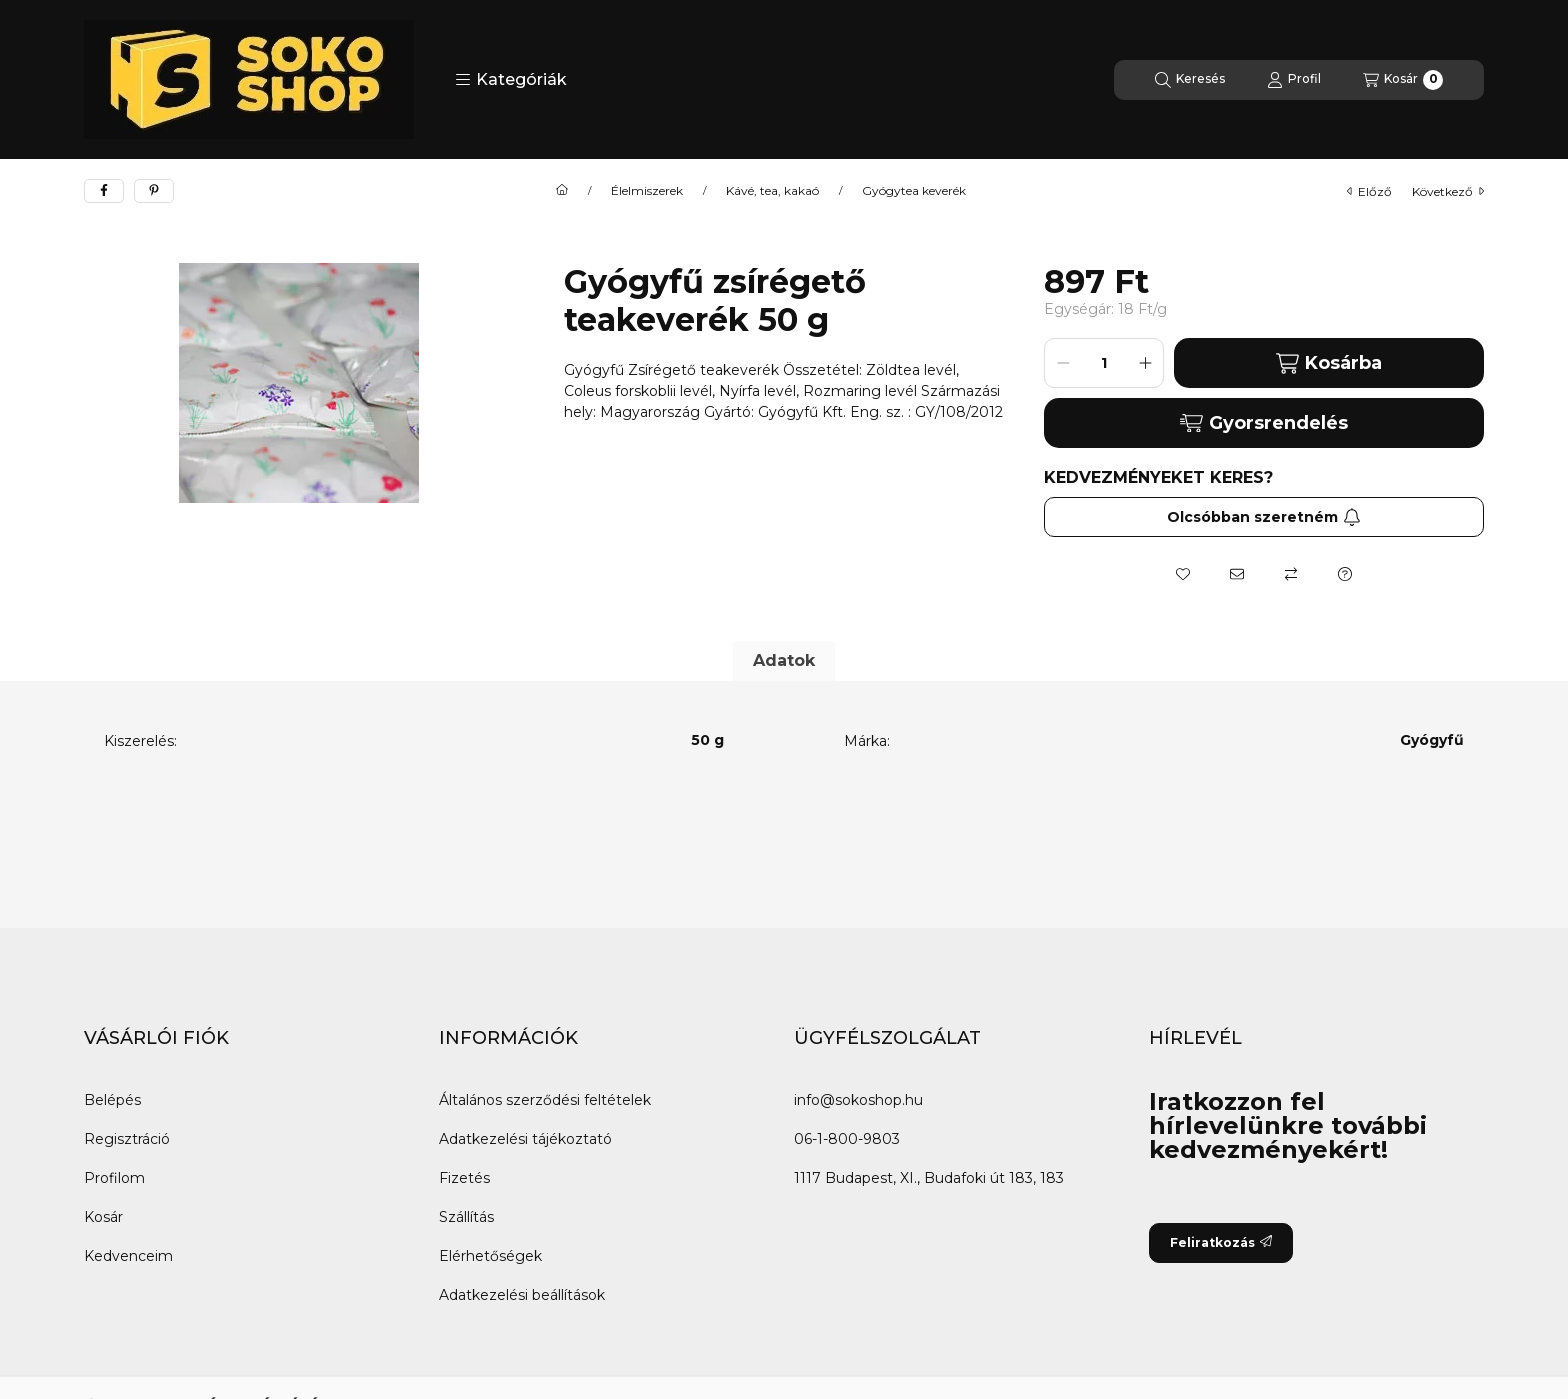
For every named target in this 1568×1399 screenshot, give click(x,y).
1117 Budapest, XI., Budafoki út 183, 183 (929, 1178)
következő (1448, 191)
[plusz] (1145, 363)
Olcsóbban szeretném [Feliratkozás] (1264, 517)
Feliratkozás (1221, 1242)
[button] (511, 80)
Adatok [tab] (784, 660)
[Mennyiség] (1104, 363)
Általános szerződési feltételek (545, 1100)
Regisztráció (127, 1139)
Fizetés (464, 1178)
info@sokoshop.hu (858, 1100)
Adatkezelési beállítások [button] (522, 1295)
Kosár (103, 1217)
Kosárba (1328, 363)
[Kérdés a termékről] (1345, 574)
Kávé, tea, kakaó (772, 191)
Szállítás (466, 1217)
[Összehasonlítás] (1291, 574)
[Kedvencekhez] (1183, 574)
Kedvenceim (128, 1256)
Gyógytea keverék (914, 191)
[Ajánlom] (1237, 574)
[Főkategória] (562, 191)
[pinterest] (154, 191)
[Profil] (1294, 80)
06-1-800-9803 (847, 1139)
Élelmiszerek (647, 191)
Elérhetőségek (490, 1256)
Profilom (114, 1178)
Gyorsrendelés (1263, 423)
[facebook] (104, 191)
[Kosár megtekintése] (1403, 80)
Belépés (112, 1100)
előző (1369, 191)
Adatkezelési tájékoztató (525, 1139)
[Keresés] (1190, 80)
